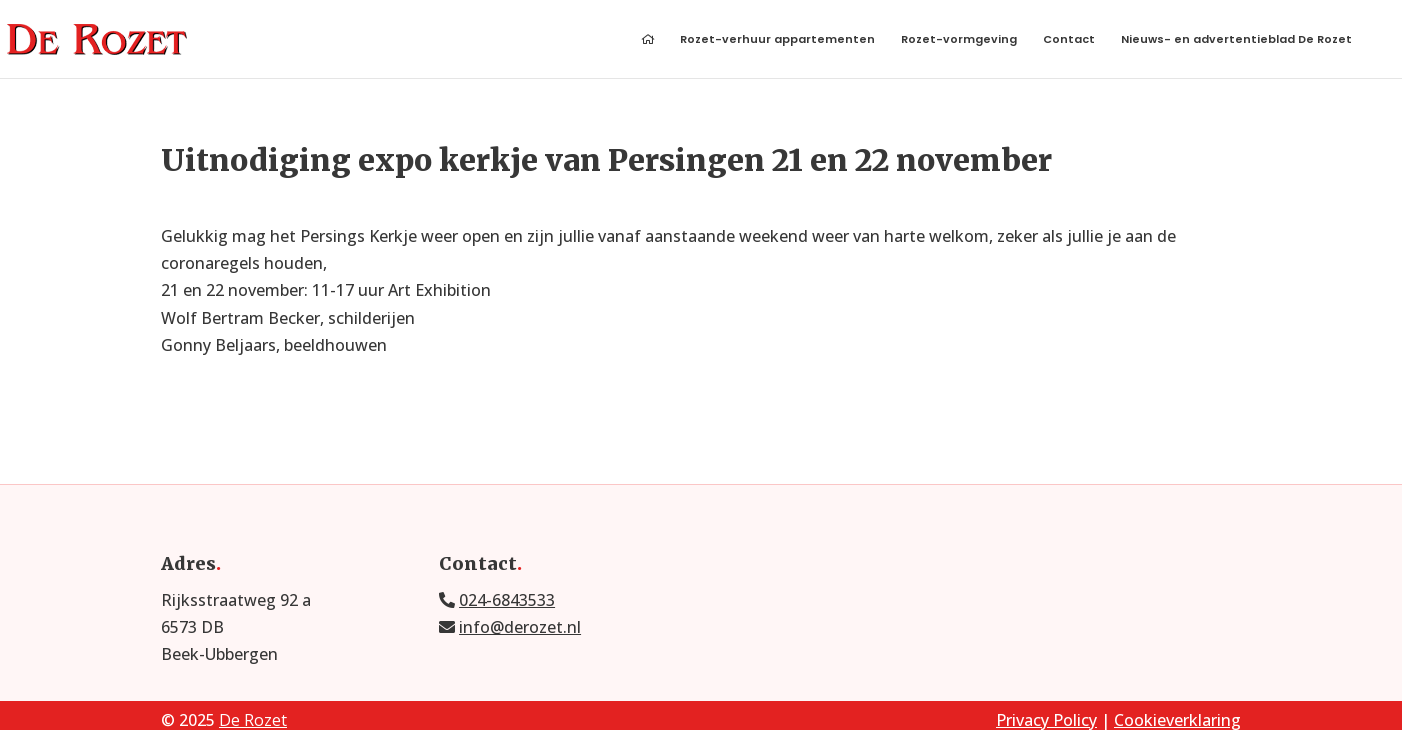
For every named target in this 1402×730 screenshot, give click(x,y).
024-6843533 (507, 600)
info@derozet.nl (520, 627)
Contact (1069, 40)
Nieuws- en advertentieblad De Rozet (1236, 40)
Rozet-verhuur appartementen (777, 40)
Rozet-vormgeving (959, 40)
